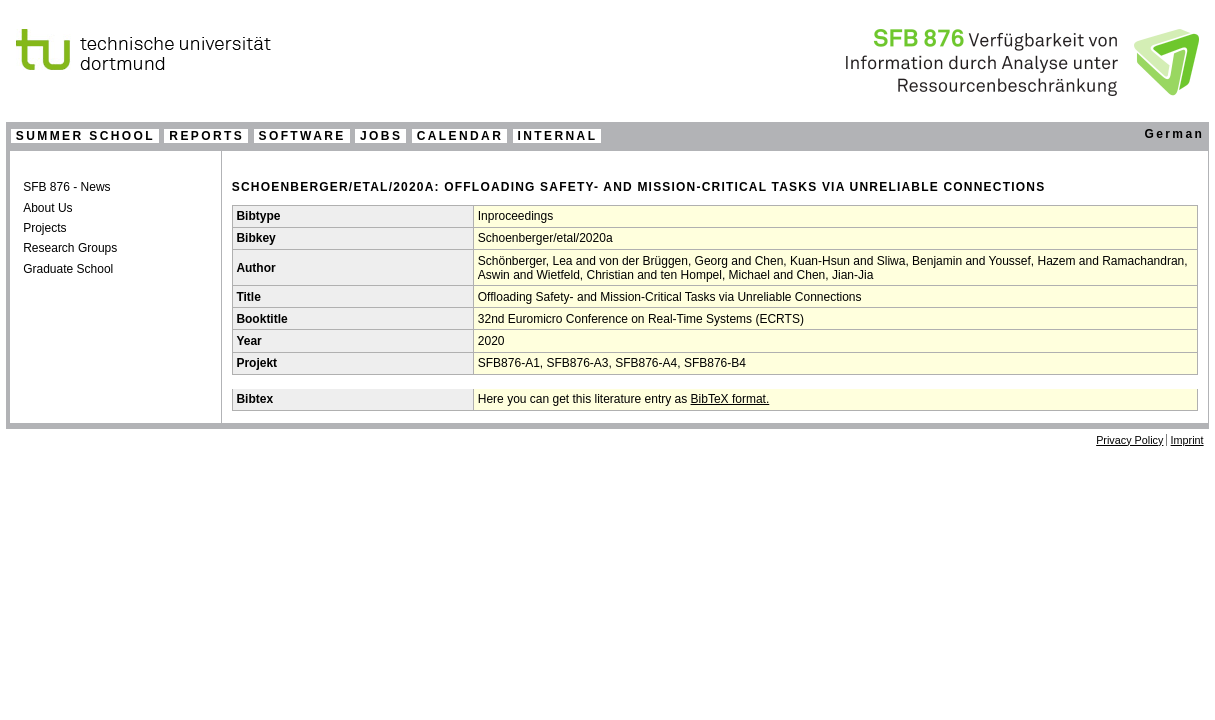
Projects (44, 228)
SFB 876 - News (66, 187)
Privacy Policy (1129, 440)
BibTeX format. (730, 399)
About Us (47, 208)
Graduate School (68, 269)
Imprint (1187, 440)
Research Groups (70, 248)
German (1174, 134)
